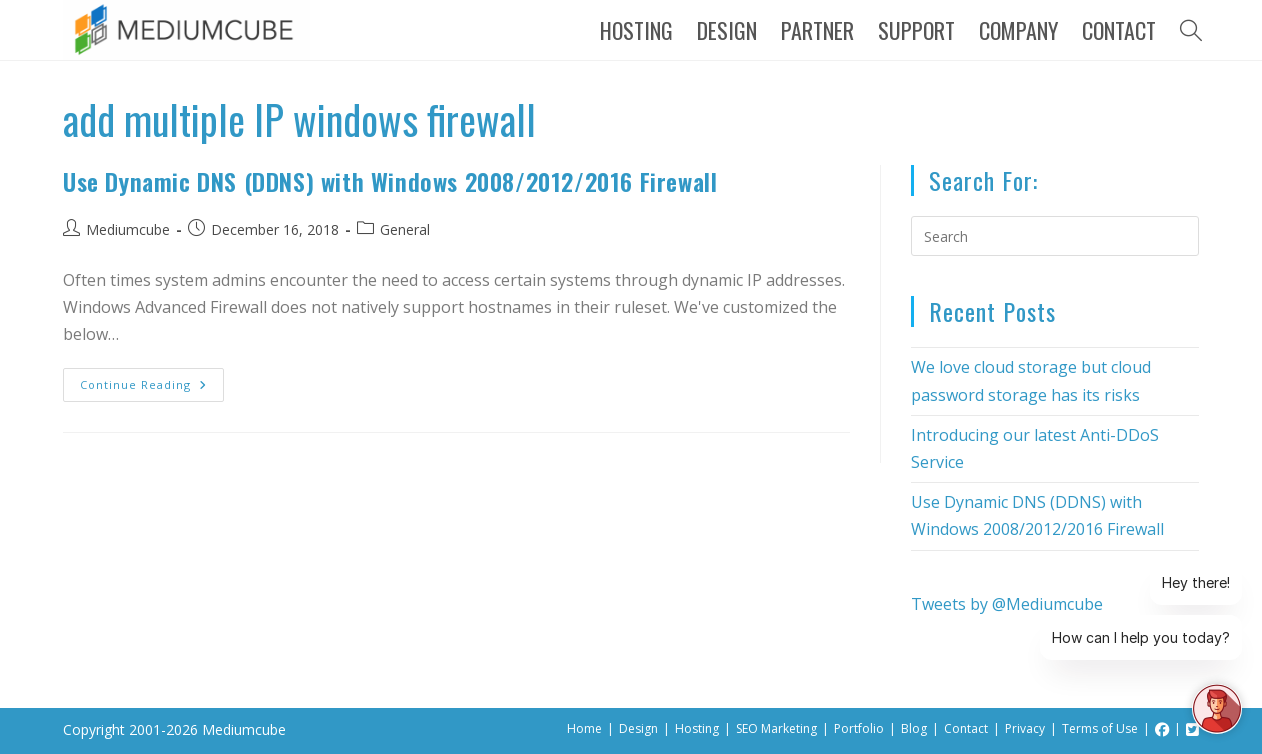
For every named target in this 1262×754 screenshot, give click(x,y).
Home (584, 728)
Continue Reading (152, 380)
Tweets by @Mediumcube (1007, 604)
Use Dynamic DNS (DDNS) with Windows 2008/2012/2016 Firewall (390, 181)
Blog (914, 728)
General (405, 229)
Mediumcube (128, 229)
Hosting (697, 728)
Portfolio (859, 728)
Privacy (1025, 728)
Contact (966, 728)
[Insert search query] (1055, 236)
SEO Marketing (776, 728)
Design (638, 728)
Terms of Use (1100, 728)
